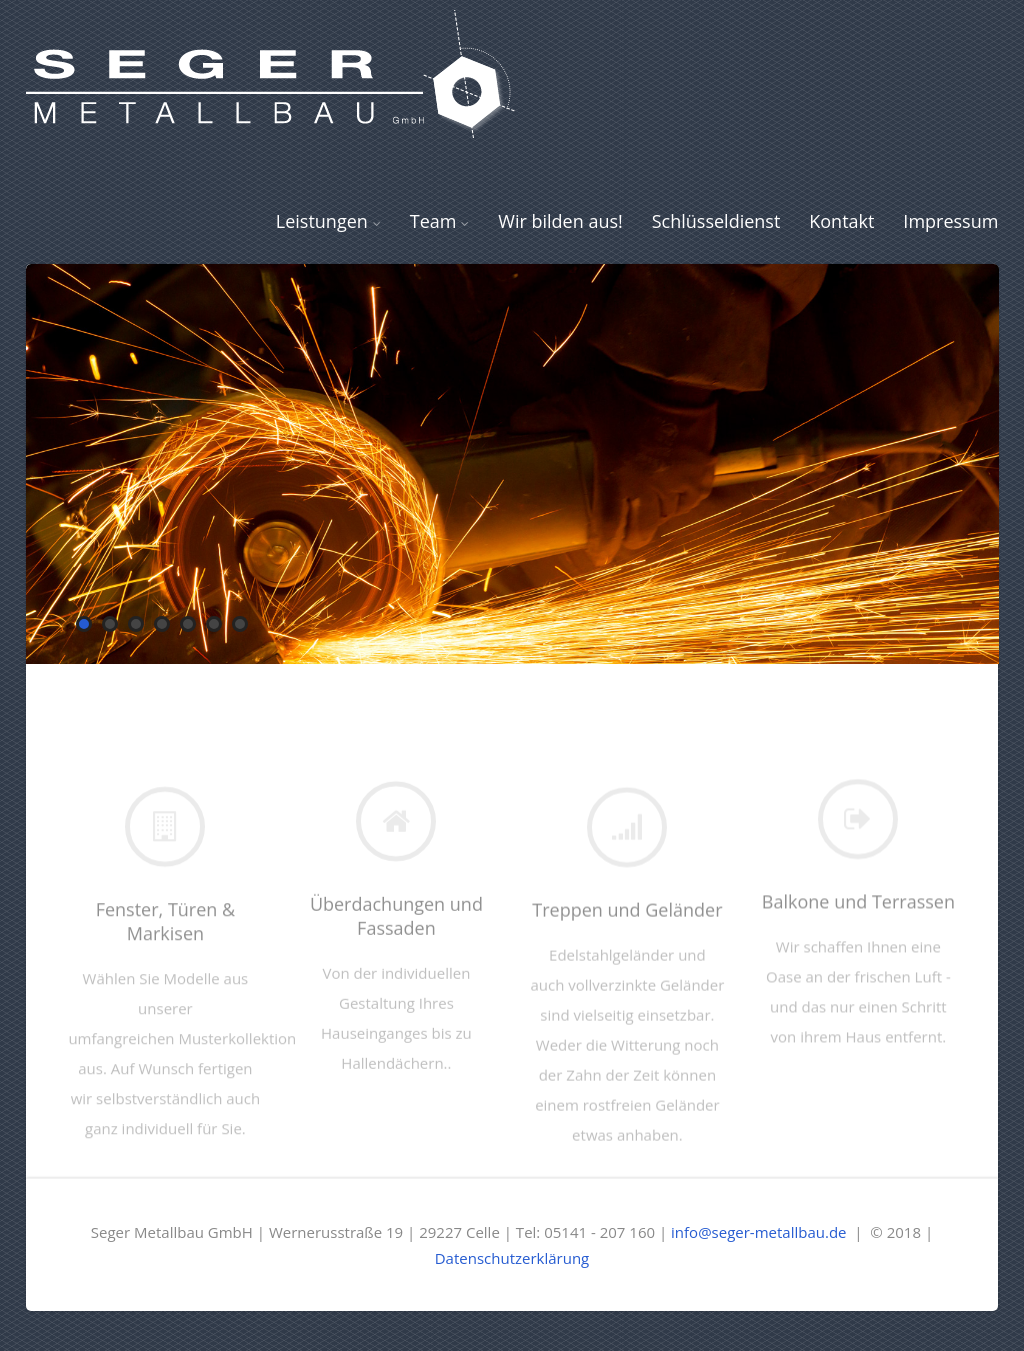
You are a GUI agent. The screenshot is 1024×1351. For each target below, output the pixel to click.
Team (440, 221)
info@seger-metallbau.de (758, 1232)
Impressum (950, 221)
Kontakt (841, 221)
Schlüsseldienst (716, 221)
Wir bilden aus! (560, 221)
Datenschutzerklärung (512, 1258)
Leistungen (328, 221)
